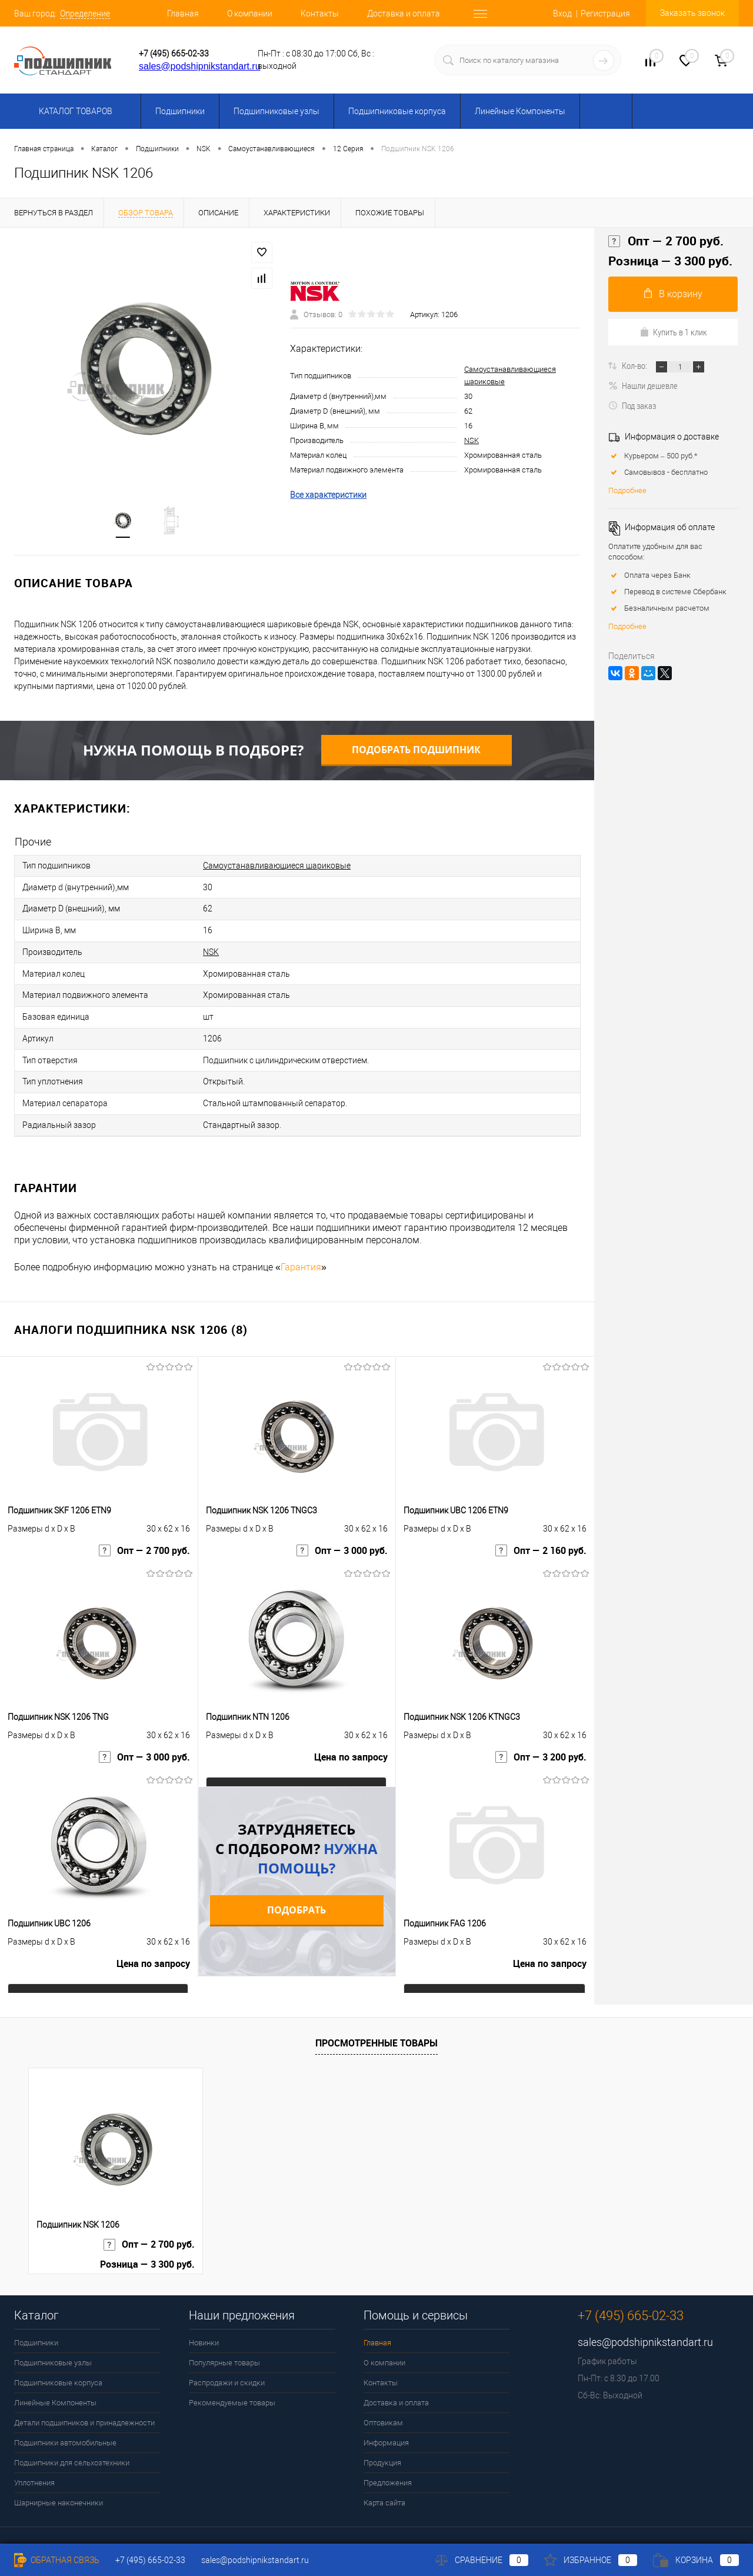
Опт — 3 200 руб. (541, 1741)
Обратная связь (56, 2560)
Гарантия (301, 1248)
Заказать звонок (692, 13)
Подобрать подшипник (416, 751)
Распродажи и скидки (227, 2363)
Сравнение (481, 2560)
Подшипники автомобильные (65, 2423)
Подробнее (627, 490)
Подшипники (180, 111)
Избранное (590, 2560)
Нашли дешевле (643, 385)
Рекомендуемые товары (232, 2383)
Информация (386, 2423)
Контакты (320, 13)
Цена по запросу (351, 1741)
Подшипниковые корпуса (397, 111)
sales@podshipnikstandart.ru (200, 66)
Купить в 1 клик (673, 332)
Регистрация (605, 13)
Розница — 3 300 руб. (670, 261)
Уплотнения (34, 2463)
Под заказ (632, 405)
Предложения (388, 2463)
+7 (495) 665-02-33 (174, 53)
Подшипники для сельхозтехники (71, 2443)
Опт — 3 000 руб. (342, 1535)
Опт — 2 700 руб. (144, 1535)
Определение (85, 13)
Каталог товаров (74, 111)
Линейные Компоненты (520, 111)
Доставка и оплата (403, 13)
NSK (471, 441)
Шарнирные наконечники (58, 2484)
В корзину (673, 293)
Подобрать (296, 1891)
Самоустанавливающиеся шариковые (277, 866)
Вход (562, 13)
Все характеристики (328, 496)
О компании (249, 13)
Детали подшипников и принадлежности (84, 2403)
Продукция (382, 2443)
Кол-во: (635, 365)
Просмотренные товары (376, 2024)
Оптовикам (383, 2403)
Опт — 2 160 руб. (541, 1535)
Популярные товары (224, 2343)
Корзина (696, 2560)
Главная (183, 13)
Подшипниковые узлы (276, 111)
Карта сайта (384, 2484)
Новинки (204, 2323)
